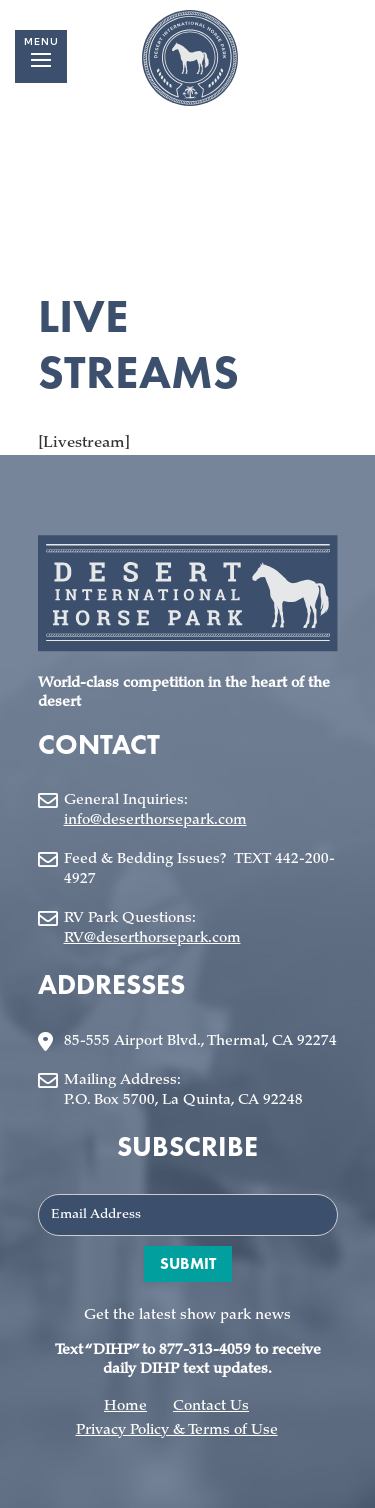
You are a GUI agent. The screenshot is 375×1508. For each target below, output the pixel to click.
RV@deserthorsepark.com (152, 938)
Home (125, 1406)
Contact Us (211, 1406)
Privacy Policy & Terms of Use (177, 1430)
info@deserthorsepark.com (155, 820)
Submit (188, 1263)
